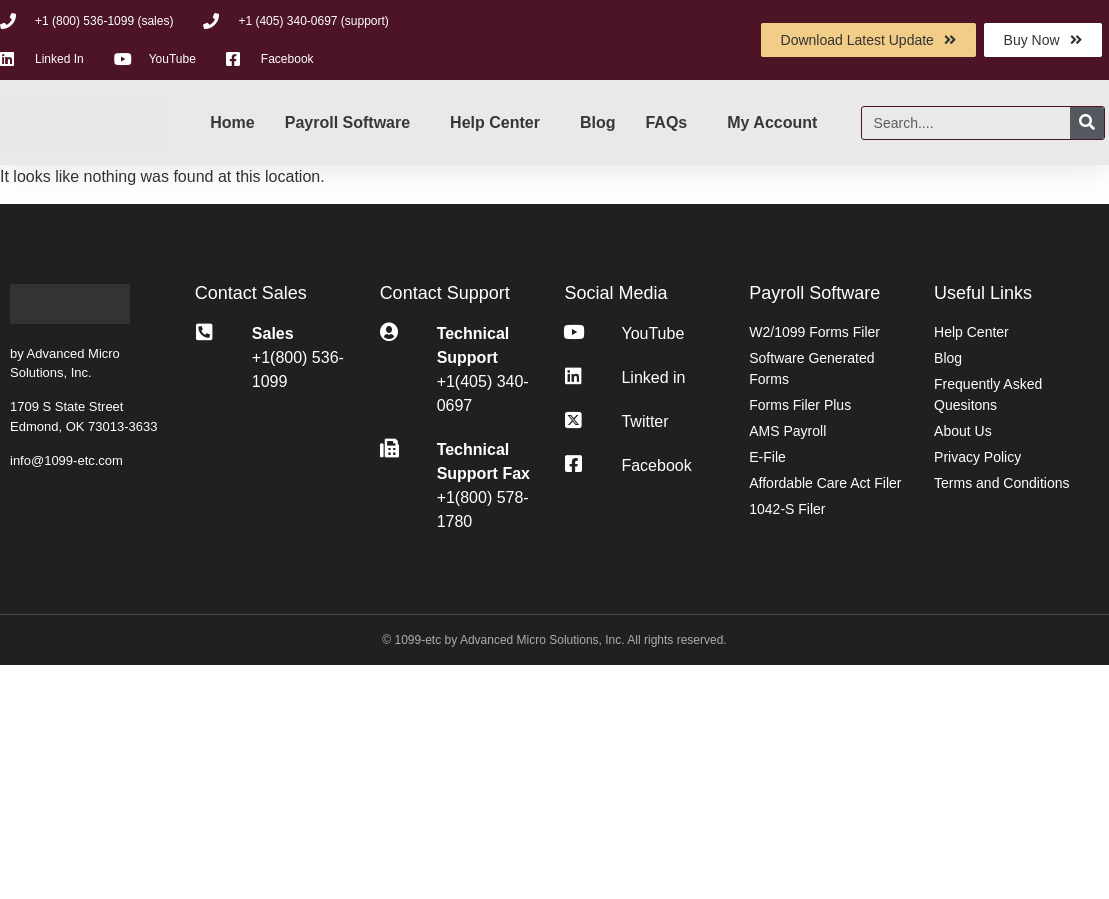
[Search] (1087, 123)
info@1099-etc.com (66, 460)
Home (232, 122)
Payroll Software (347, 122)
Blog (598, 122)
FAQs (666, 122)
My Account (772, 122)
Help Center (495, 122)
